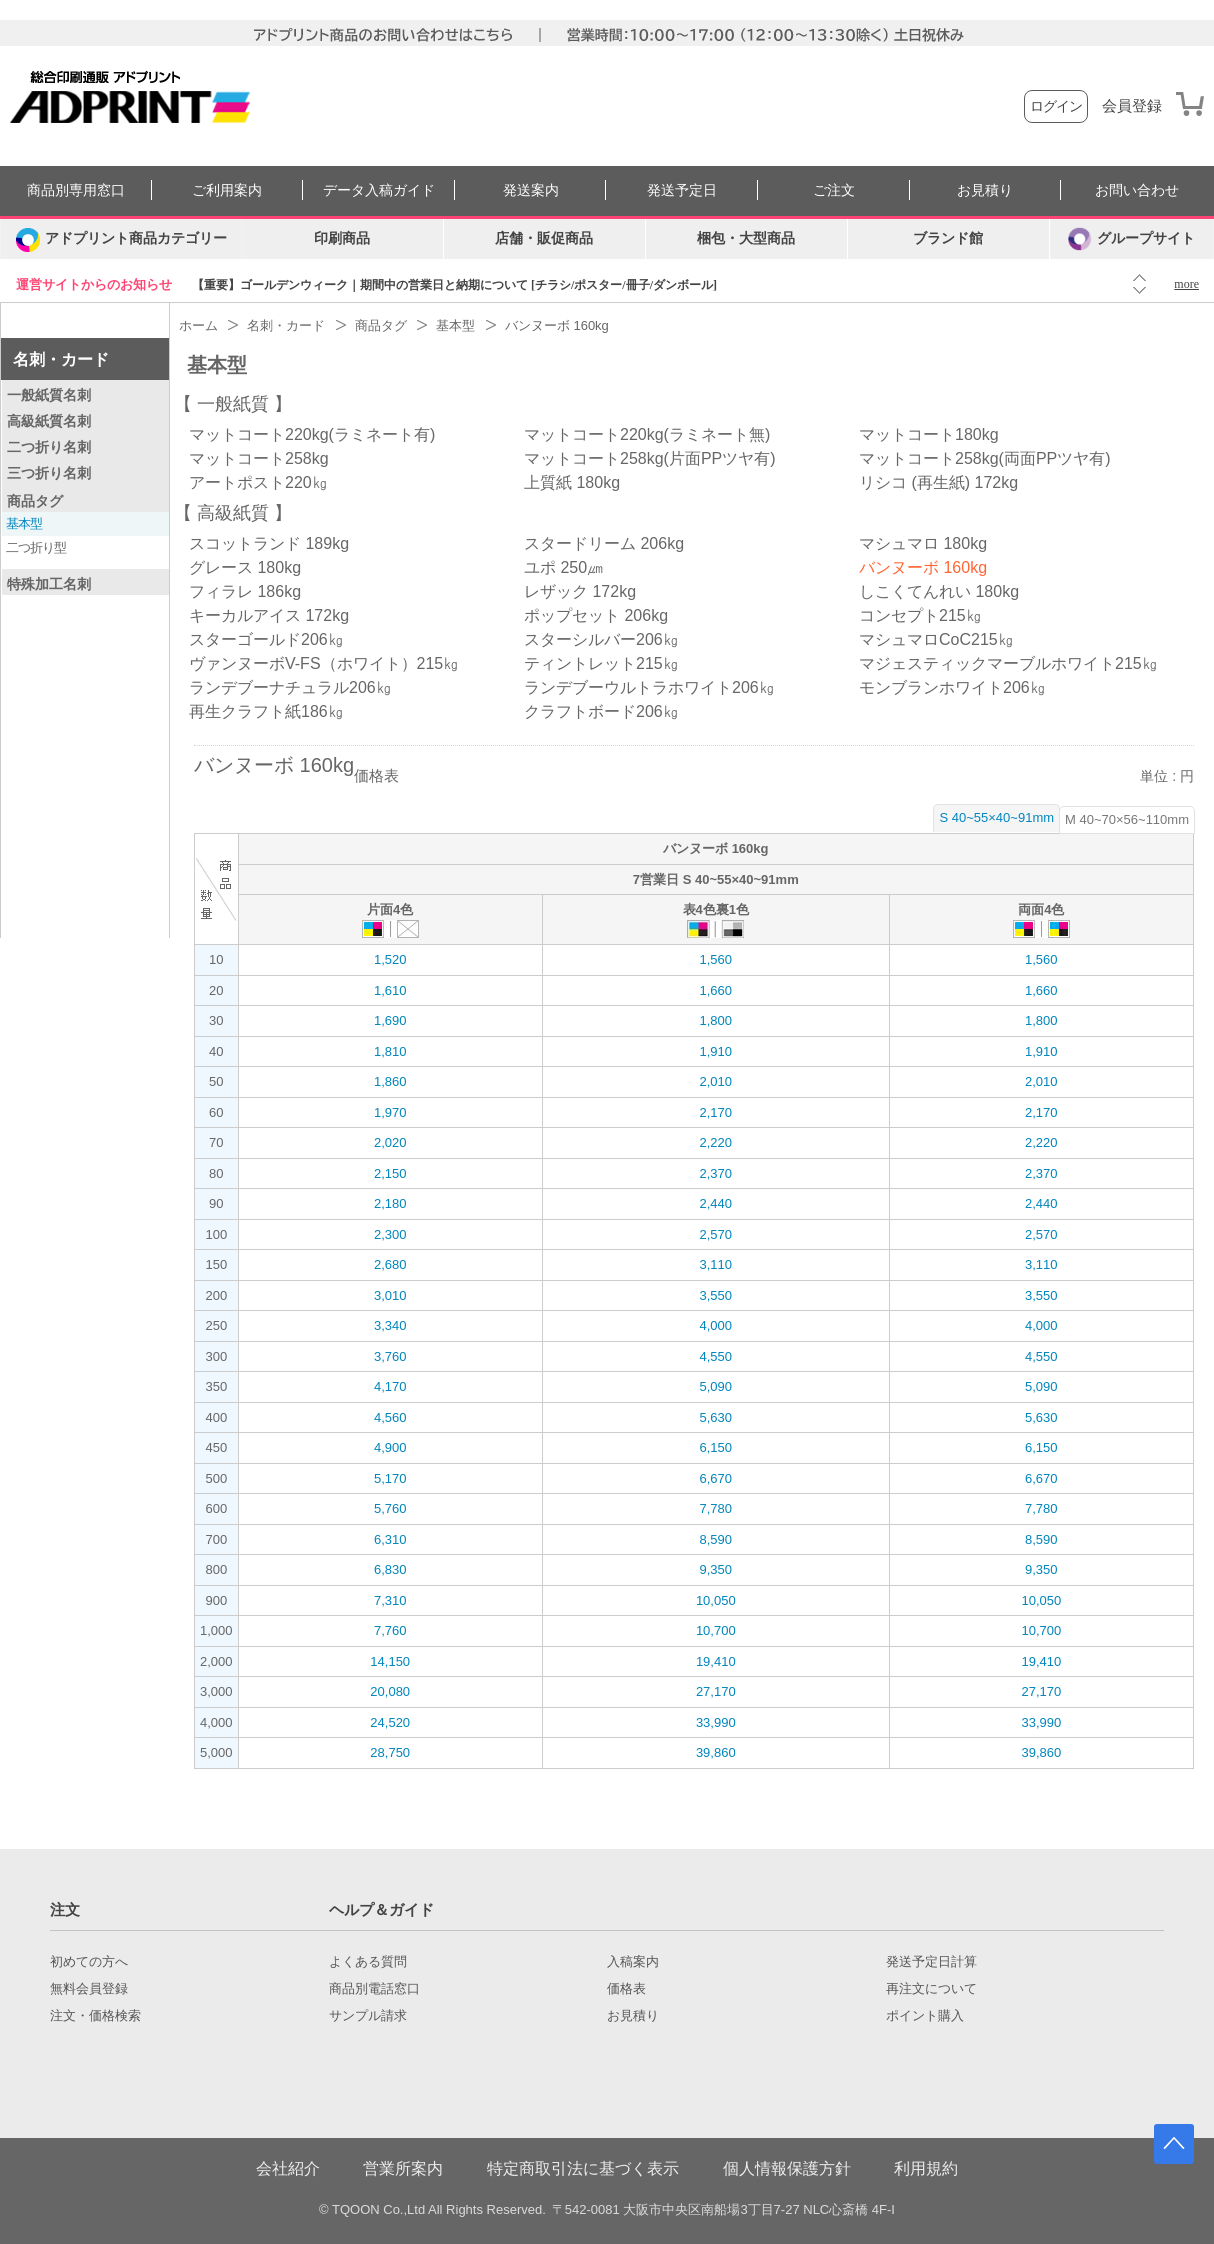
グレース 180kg (245, 567)
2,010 (715, 1081)
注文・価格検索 (95, 2016)
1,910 (715, 1051)
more (1186, 284)
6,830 (390, 1569)
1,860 (390, 1081)
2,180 (390, 1203)
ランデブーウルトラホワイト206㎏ (649, 687)
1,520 (390, 959)
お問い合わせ (1137, 190)
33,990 (716, 1722)
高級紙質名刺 (49, 421)
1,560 (715, 959)
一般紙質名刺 (49, 395)
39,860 (716, 1752)
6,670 (715, 1478)
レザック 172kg (580, 591)
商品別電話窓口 (374, 1989)
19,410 (716, 1661)
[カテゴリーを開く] (121, 239)
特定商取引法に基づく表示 (583, 2168)
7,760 (390, 1630)
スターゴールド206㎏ (266, 639)
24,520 (390, 1722)
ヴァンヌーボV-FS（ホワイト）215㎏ (324, 663)
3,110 (715, 1264)
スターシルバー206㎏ (601, 639)
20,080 (390, 1691)
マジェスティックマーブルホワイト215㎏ (1008, 663)
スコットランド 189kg (269, 543)
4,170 (390, 1386)
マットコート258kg (259, 458)
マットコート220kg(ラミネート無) (647, 434)
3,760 (390, 1356)
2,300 (390, 1234)
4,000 (715, 1325)
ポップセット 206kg (596, 615)
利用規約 (926, 2168)
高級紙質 (233, 513)
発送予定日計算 (931, 1962)
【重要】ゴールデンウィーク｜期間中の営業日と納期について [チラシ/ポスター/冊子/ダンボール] (454, 285)
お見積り (985, 190)
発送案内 (531, 190)
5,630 (715, 1417)
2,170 (715, 1112)
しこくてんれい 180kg (939, 591)
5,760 (390, 1508)
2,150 (390, 1173)
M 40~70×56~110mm (1127, 819)
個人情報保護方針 (787, 2168)
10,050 (716, 1600)
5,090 (715, 1386)
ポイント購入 (925, 2016)
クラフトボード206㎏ (601, 711)
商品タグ (35, 501)
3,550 (715, 1295)
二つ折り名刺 (49, 447)
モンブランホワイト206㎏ (952, 687)
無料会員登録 (89, 1989)
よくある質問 (368, 1962)
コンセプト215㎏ (920, 615)
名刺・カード (61, 359)
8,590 (715, 1539)
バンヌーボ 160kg (923, 567)
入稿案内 (633, 1962)
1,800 (715, 1020)
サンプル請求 (368, 2016)
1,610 (390, 990)
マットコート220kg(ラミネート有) (312, 434)
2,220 (715, 1142)
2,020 (390, 1142)
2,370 (715, 1173)
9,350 (715, 1569)
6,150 (715, 1447)
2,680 (390, 1264)
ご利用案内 (227, 190)
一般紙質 (233, 404)
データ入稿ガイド (379, 190)
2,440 (715, 1203)
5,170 (390, 1478)
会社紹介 (288, 2168)
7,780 (715, 1508)
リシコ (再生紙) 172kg (938, 482)
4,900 (390, 1447)
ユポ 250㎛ (563, 567)
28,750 (390, 1752)
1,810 (390, 1051)
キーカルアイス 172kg (269, 615)
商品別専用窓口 (76, 190)
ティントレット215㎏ (601, 663)
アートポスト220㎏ (258, 482)
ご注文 (834, 190)
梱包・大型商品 (746, 238)
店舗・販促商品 (544, 238)
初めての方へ (89, 1962)
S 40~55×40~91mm (996, 817)
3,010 (390, 1295)
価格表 (626, 1989)
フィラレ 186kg (245, 591)
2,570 (715, 1234)
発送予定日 (682, 190)
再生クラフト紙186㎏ (266, 711)
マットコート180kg (929, 434)
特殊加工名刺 (49, 584)
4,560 (390, 1417)
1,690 (390, 1020)
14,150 (390, 1661)
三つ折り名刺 (49, 473)
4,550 (715, 1356)
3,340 (390, 1325)
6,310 (390, 1539)
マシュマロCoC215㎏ (936, 639)
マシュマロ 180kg (923, 543)
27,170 (716, 1691)
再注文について (931, 1989)
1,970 (390, 1112)
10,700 (716, 1630)
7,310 (390, 1600)
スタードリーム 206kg (604, 543)
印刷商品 (342, 238)
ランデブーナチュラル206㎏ (290, 687)
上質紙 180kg (572, 482)
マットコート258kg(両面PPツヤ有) (985, 458)
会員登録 (1132, 106)
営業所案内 (403, 2168)
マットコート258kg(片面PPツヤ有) (650, 458)
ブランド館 (948, 238)
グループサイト (1131, 239)
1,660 (715, 990)
